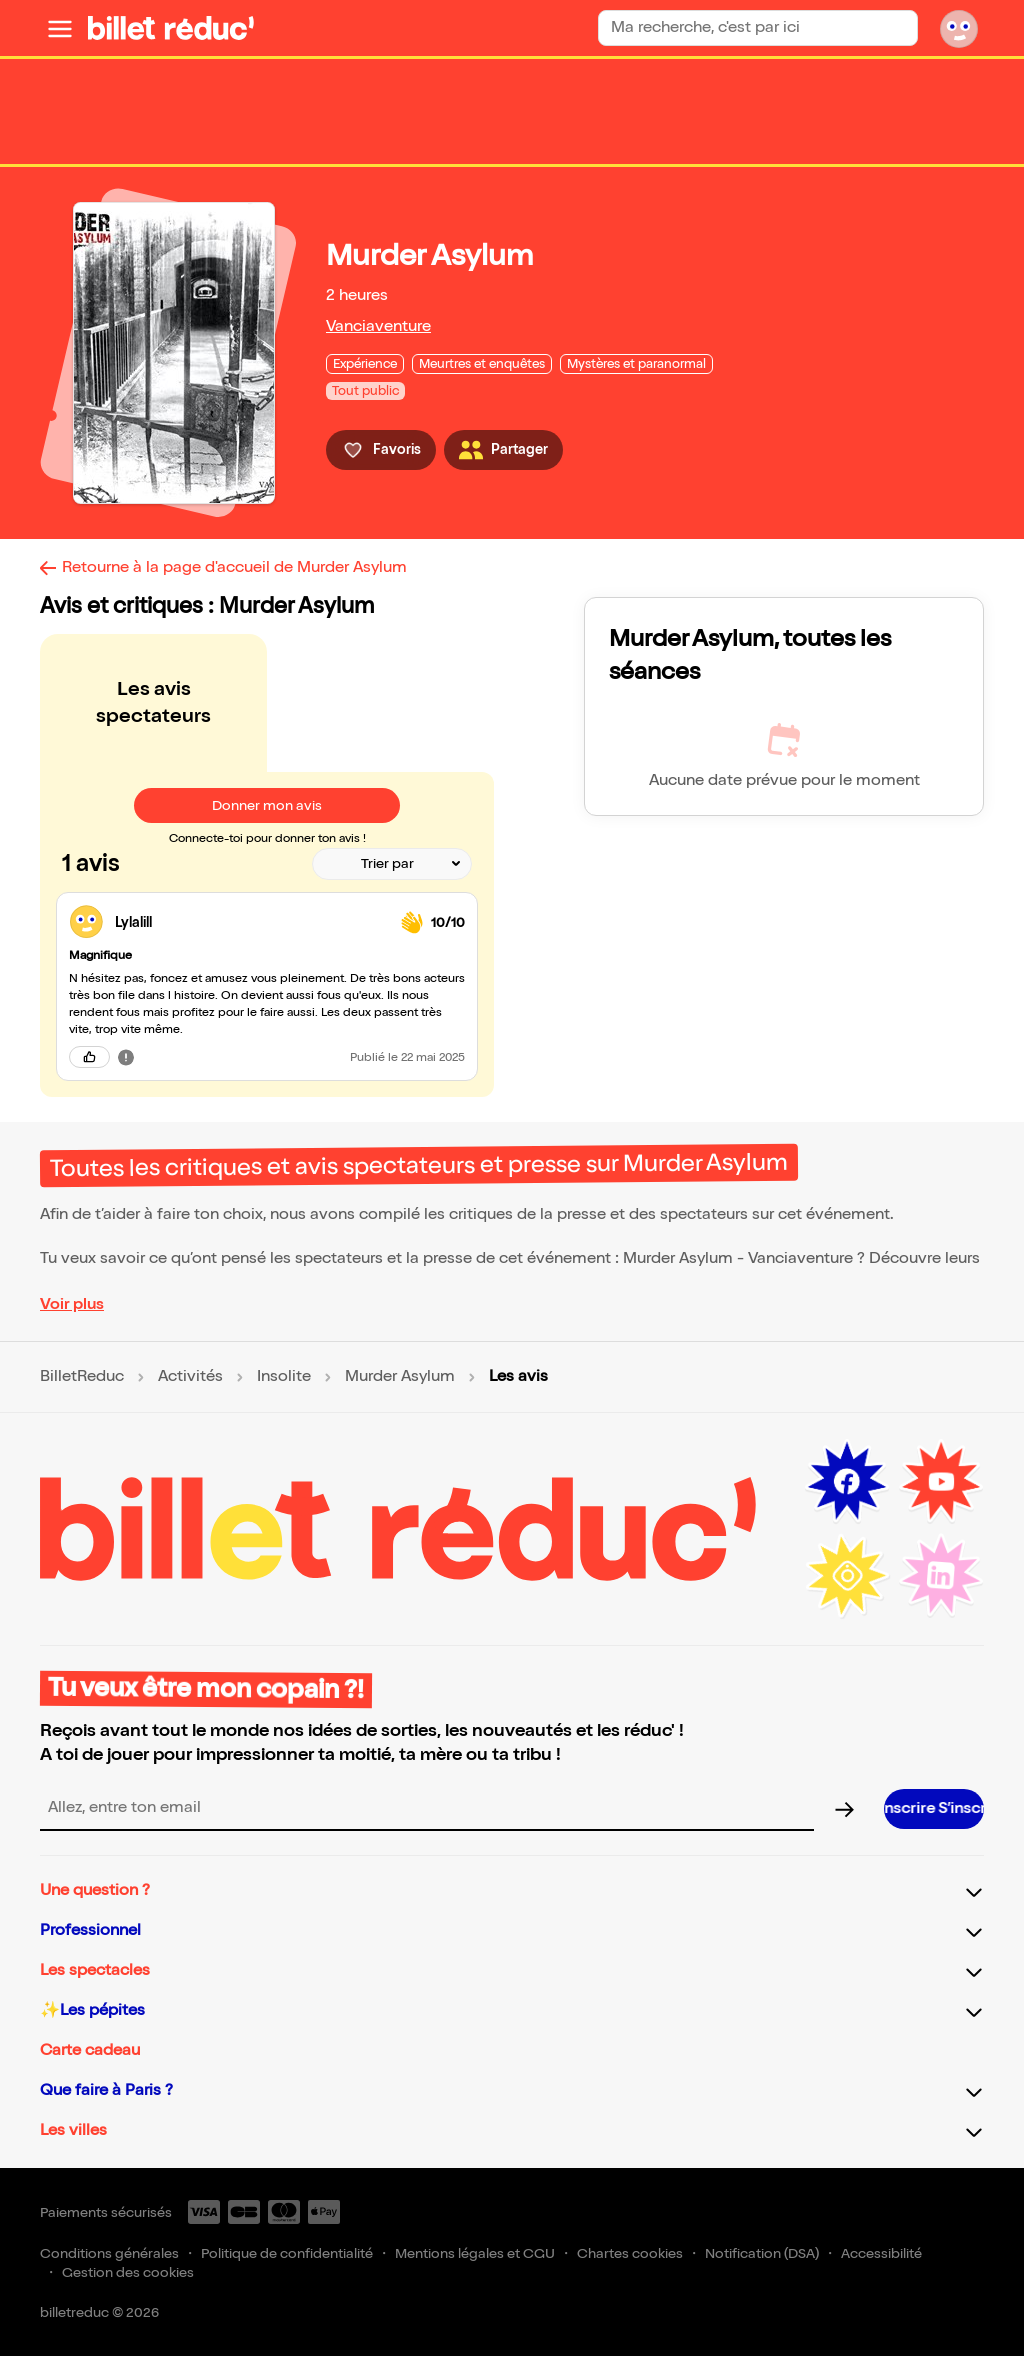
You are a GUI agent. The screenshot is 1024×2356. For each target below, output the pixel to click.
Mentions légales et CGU (475, 2253)
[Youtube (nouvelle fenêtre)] (941, 1482)
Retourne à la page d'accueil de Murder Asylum (234, 567)
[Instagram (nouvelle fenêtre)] (847, 1576)
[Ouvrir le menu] (60, 28)
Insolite (284, 1377)
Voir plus (72, 1304)
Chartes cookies (630, 2253)
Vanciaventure (378, 326)
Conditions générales (109, 2253)
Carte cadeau (90, 2050)
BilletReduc (82, 1377)
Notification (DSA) (762, 2253)
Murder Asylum (400, 1377)
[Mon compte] (959, 28)
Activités (190, 1377)
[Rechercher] (894, 28)
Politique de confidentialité (287, 2253)
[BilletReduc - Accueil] (171, 28)
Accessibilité (881, 2253)
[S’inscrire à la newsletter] (934, 1809)
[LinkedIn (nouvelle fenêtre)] (941, 1576)
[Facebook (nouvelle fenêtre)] (847, 1482)
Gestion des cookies (128, 2272)
